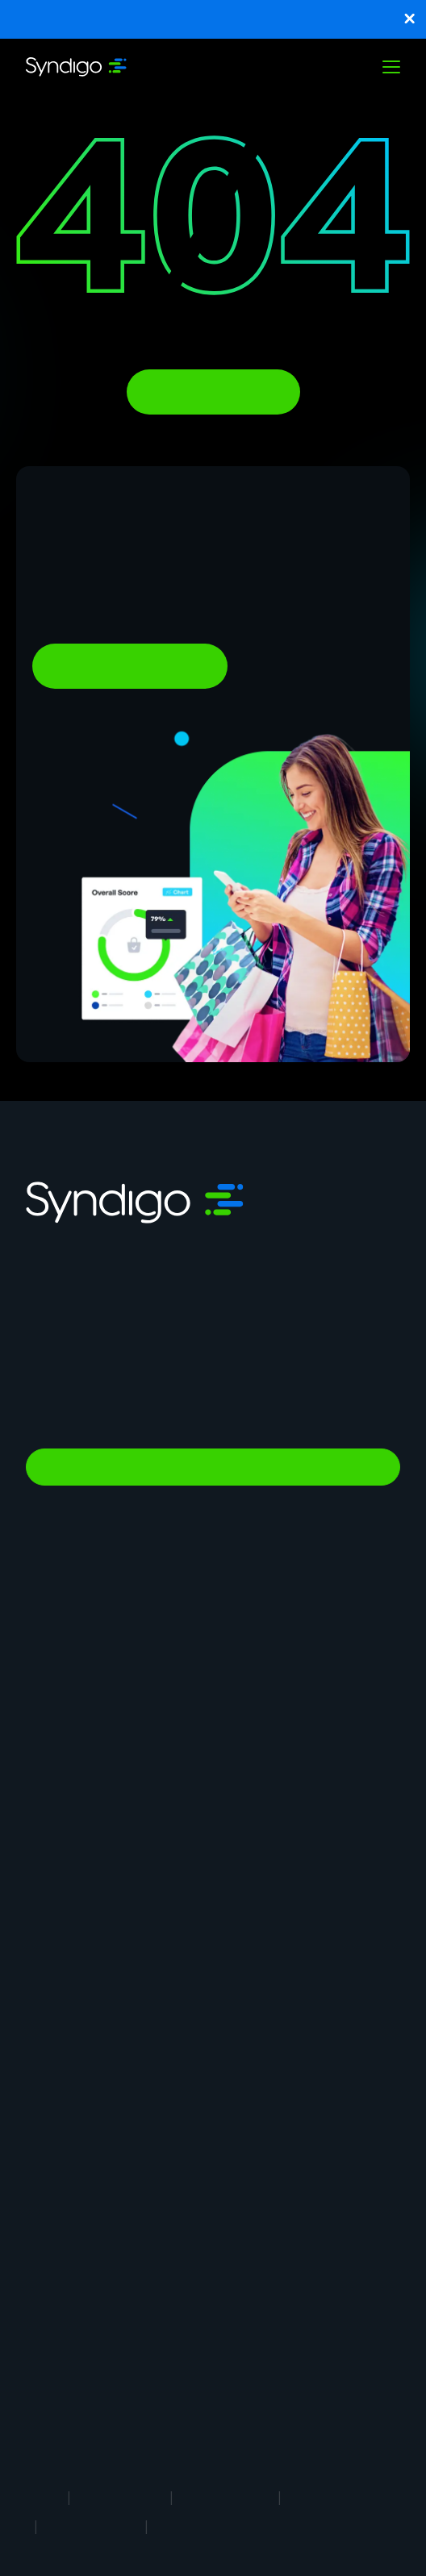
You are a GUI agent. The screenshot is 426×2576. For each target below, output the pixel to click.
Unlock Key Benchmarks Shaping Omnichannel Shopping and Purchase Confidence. (213, 18)
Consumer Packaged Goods (291, 1984)
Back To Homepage (213, 392)
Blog (227, 2294)
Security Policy (91, 2526)
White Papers (61, 2381)
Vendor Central (255, 1699)
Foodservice (58, 1926)
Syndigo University (264, 2125)
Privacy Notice (225, 2497)
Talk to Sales (213, 1467)
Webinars (240, 2352)
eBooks (46, 2323)
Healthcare (244, 1955)
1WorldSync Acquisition (87, 2410)
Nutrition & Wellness (268, 1786)
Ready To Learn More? (130, 666)
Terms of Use (120, 2497)
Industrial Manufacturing (90, 2013)
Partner (235, 2154)
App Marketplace (71, 2154)
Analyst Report (66, 2294)
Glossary (239, 2381)
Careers (47, 2125)
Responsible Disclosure (228, 2526)
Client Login (246, 2212)
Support (48, 2212)
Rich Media (244, 1670)
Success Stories (69, 2352)
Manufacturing (254, 1897)
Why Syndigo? (252, 2096)
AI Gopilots (245, 1757)
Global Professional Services (291, 1815)
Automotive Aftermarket (281, 1926)
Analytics (50, 1728)
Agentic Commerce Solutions (294, 1728)
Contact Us (246, 2183)
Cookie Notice (334, 2497)
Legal (42, 2497)
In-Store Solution (70, 1815)
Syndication (57, 1670)
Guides (234, 2323)
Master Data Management (95, 1633)
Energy (44, 1984)
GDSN (42, 1699)
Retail (41, 1897)
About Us (51, 2096)
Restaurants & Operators (93, 1955)
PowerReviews (64, 1757)
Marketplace (59, 1786)
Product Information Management (306, 1633)
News (41, 2183)
